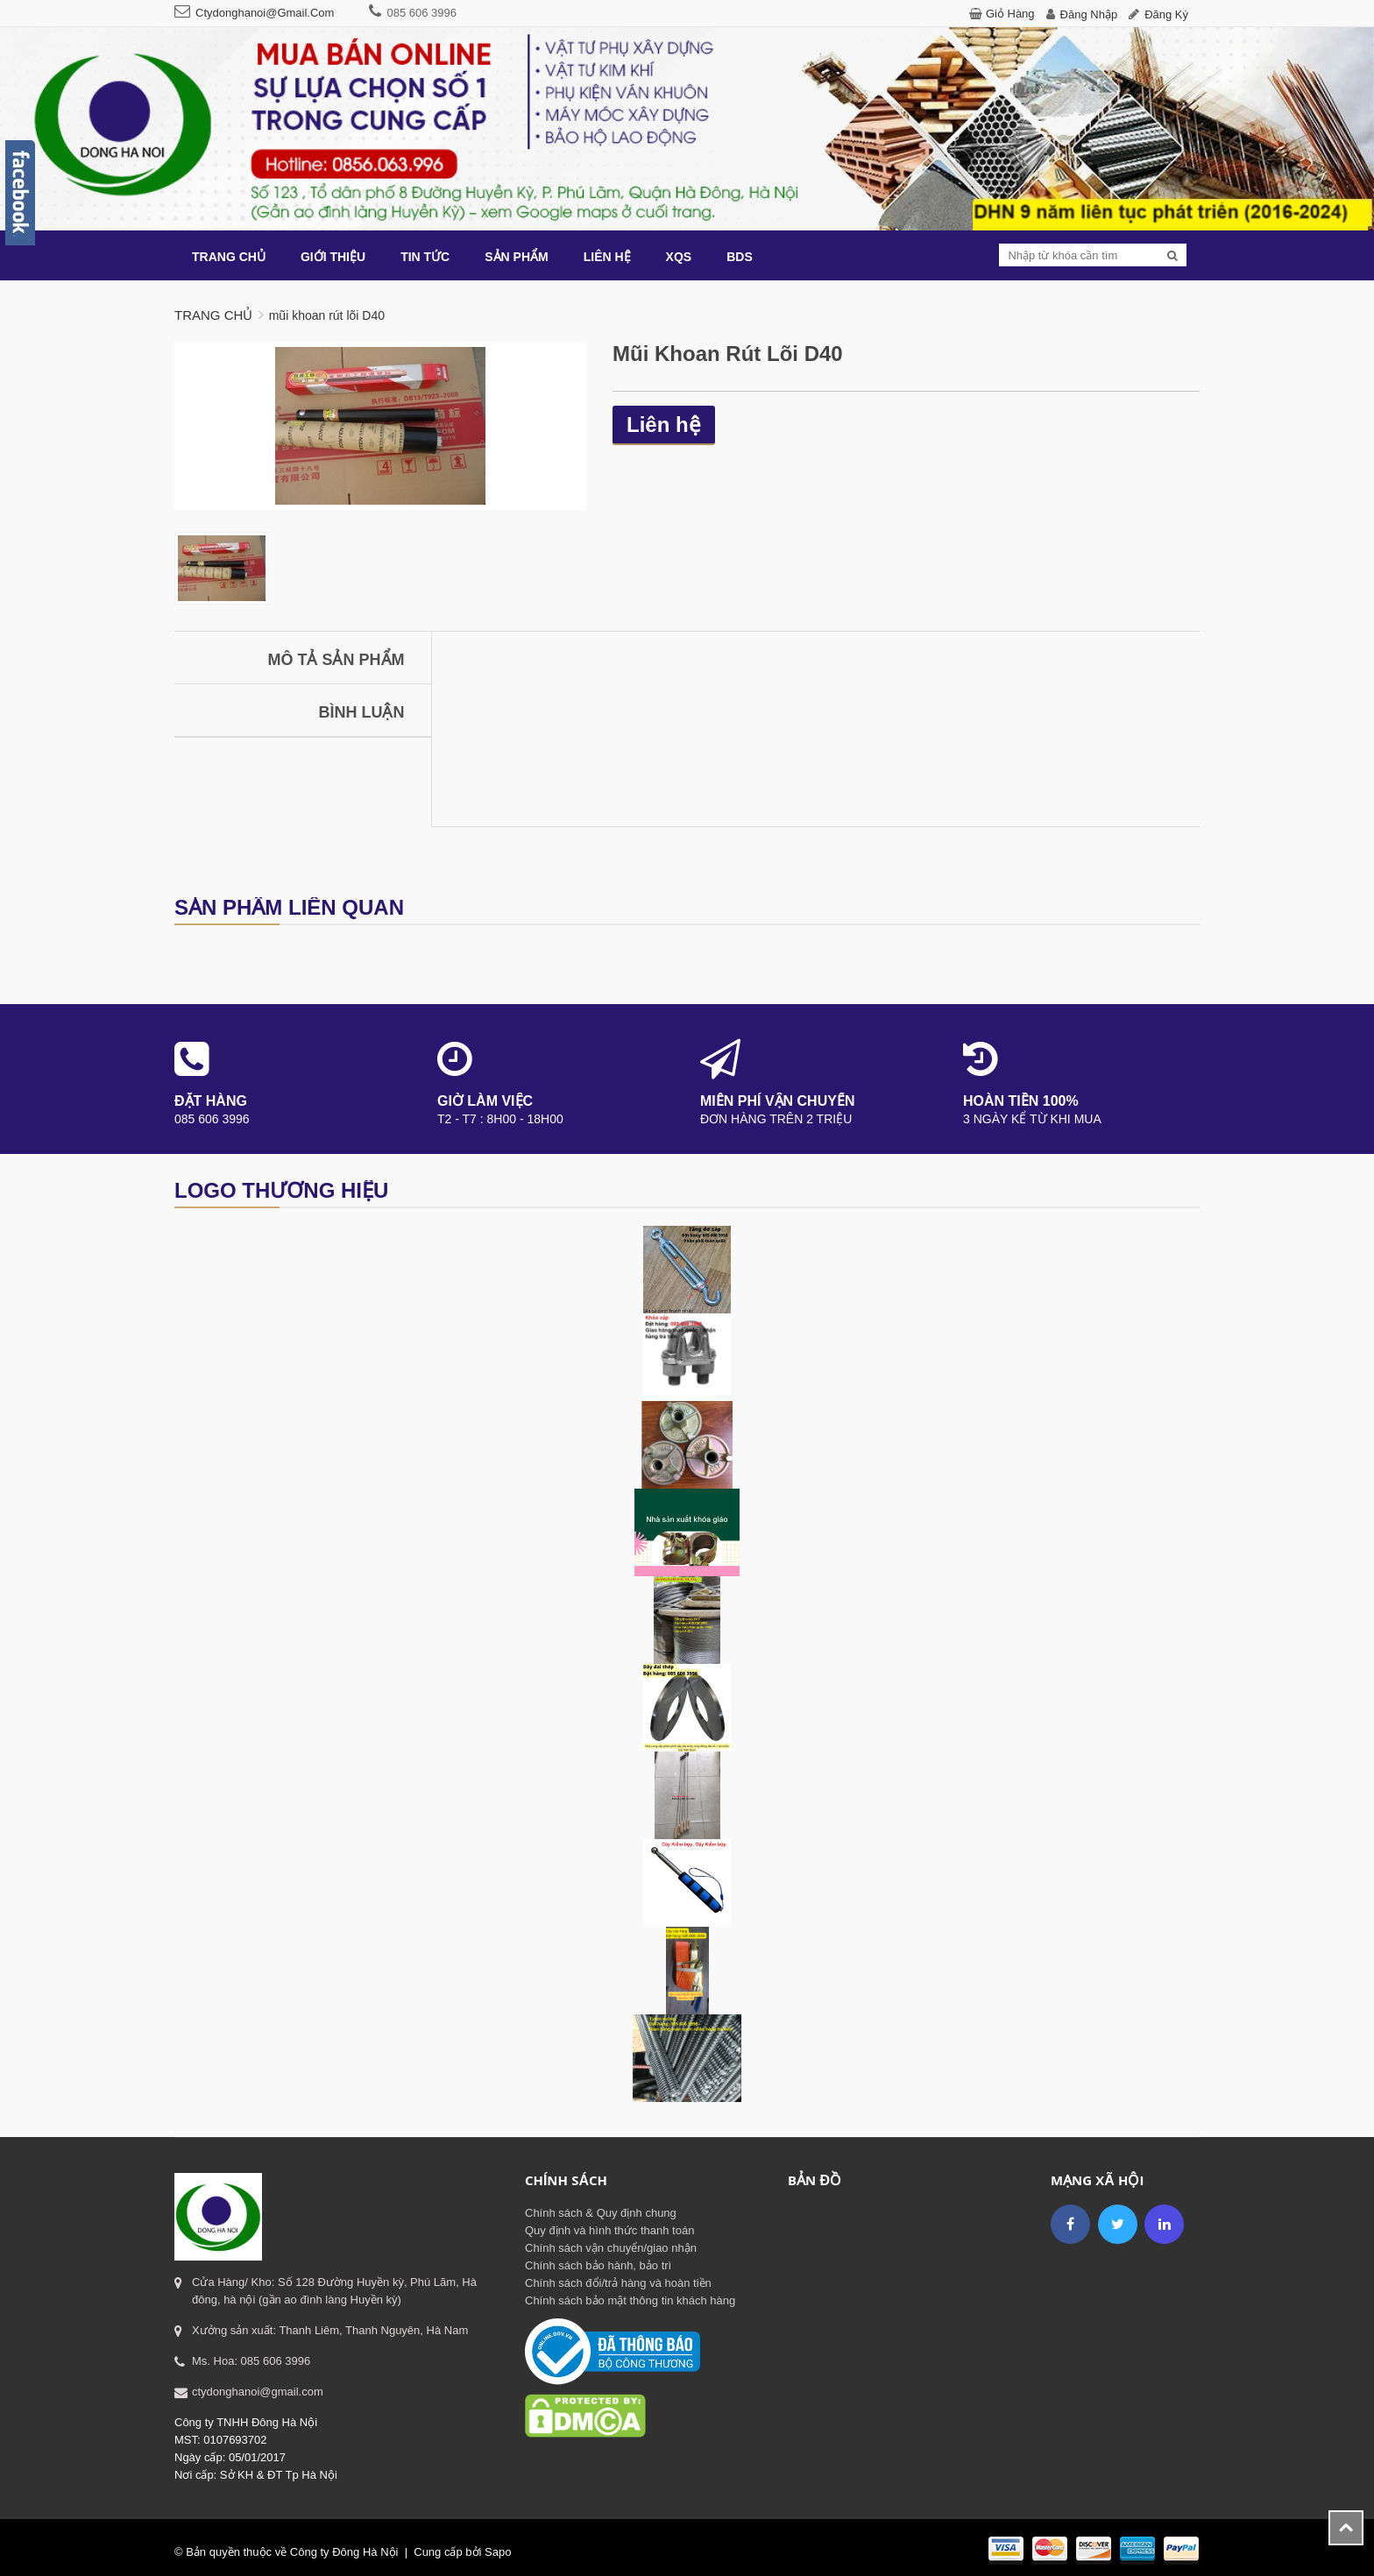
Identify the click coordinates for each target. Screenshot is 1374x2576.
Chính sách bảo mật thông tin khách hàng (630, 2300)
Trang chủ (213, 315)
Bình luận (362, 712)
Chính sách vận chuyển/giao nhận (611, 2247)
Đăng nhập (1089, 14)
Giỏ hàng (1010, 13)
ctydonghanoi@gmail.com (264, 12)
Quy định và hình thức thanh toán (609, 2230)
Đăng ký (1166, 14)
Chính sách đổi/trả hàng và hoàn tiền (618, 2282)
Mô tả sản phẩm (336, 660)
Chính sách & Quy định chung (600, 2212)
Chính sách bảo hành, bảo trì (598, 2265)
